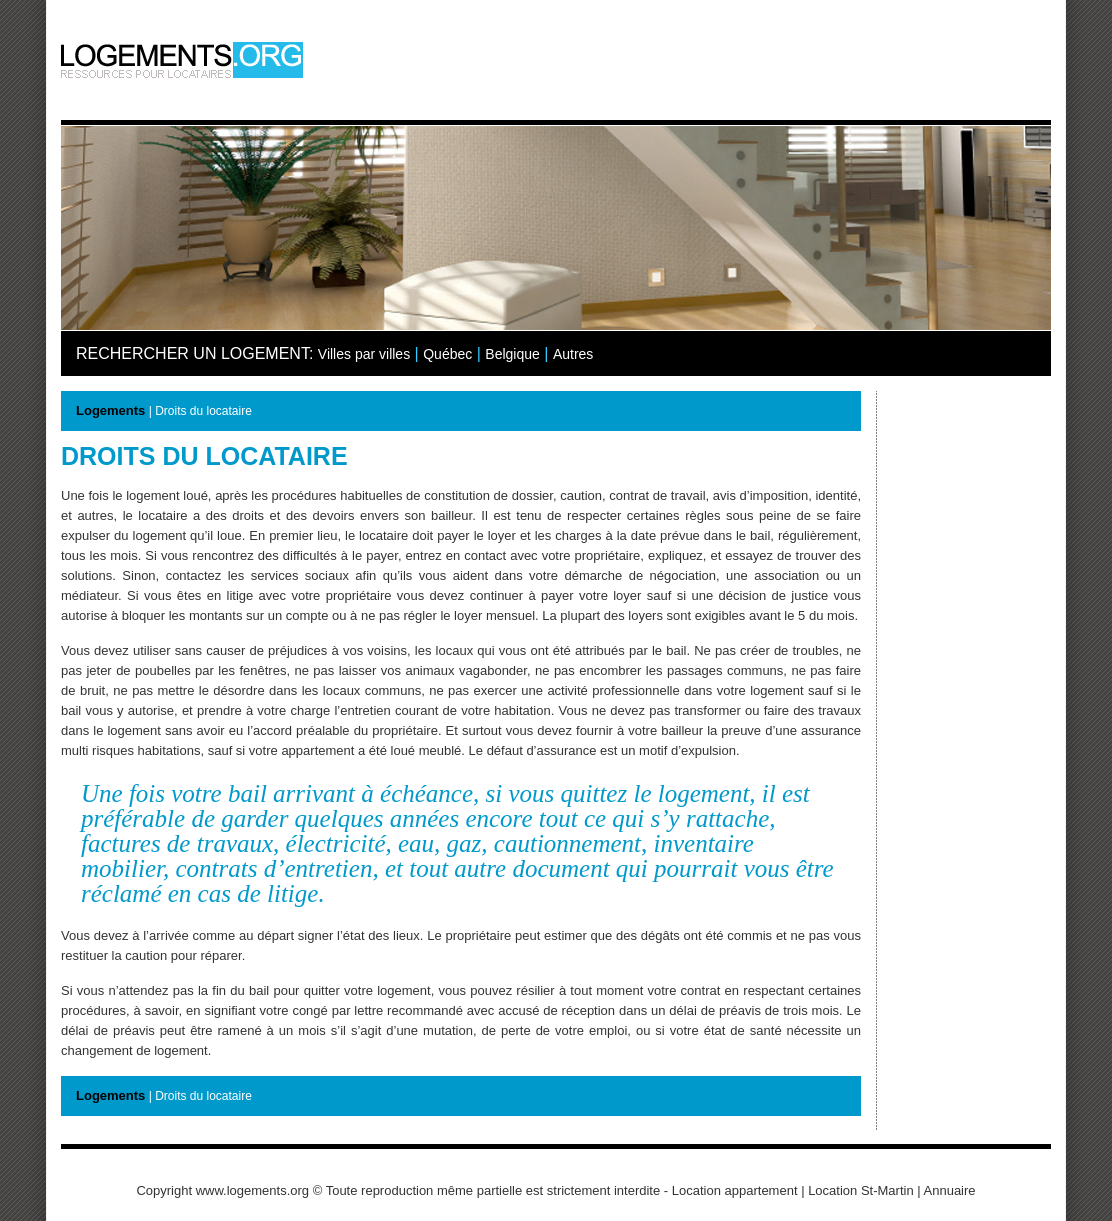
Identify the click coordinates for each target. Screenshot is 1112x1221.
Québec (447, 354)
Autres (573, 354)
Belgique (512, 354)
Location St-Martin (861, 1190)
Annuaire (950, 1190)
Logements (110, 410)
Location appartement (735, 1190)
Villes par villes (364, 354)
